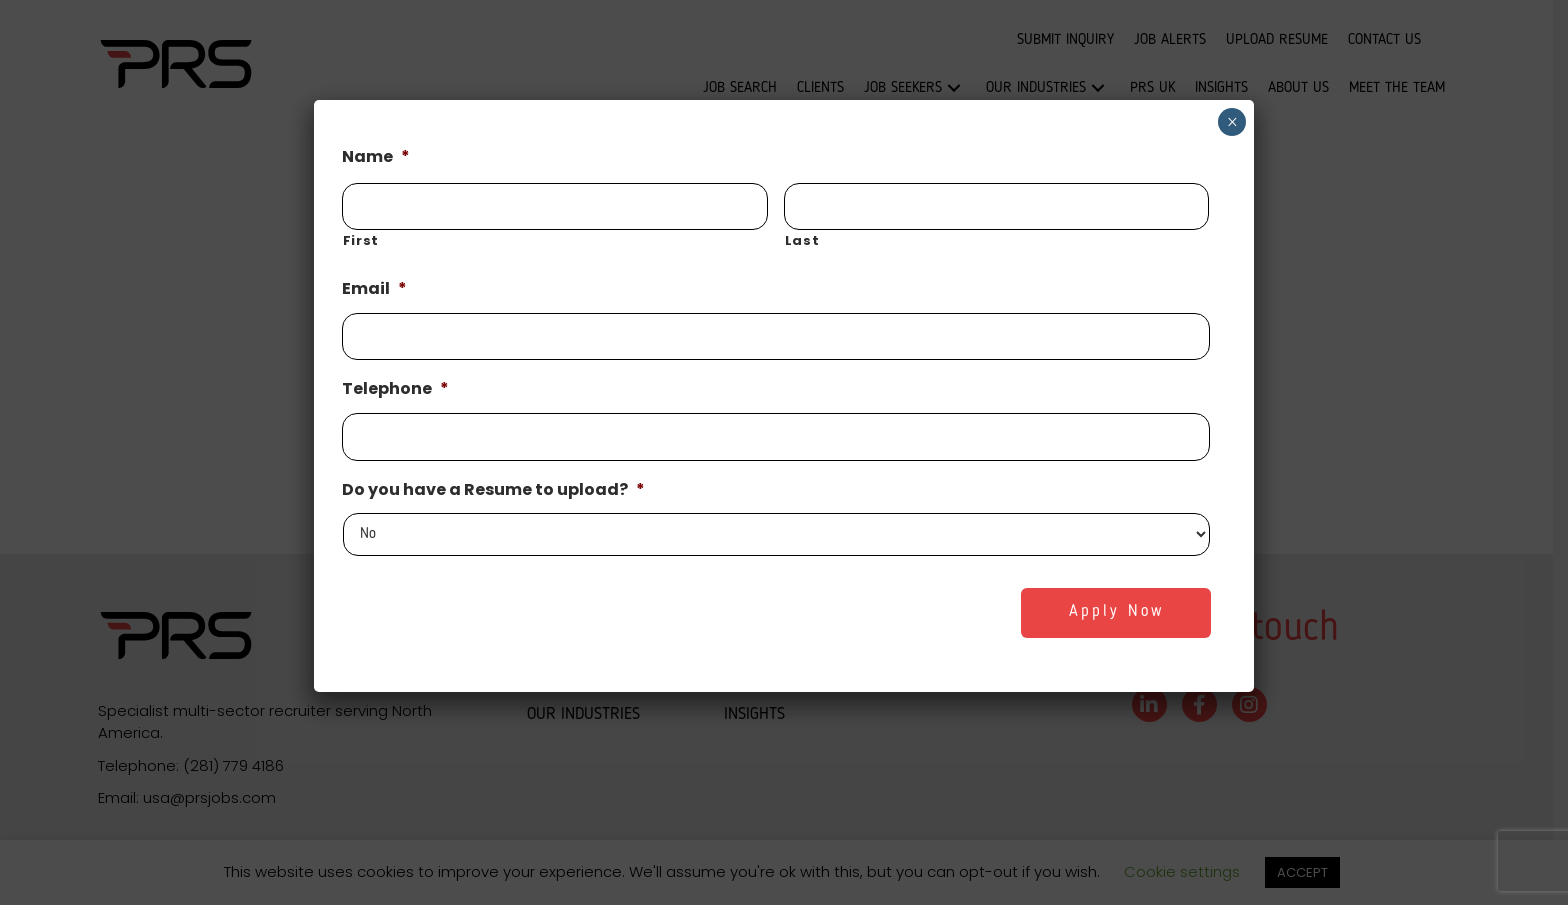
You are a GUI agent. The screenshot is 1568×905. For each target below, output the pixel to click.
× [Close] (1232, 122)
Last (802, 240)
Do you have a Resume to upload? (493, 490)
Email (374, 289)
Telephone (395, 389)
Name (376, 157)
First (361, 240)
